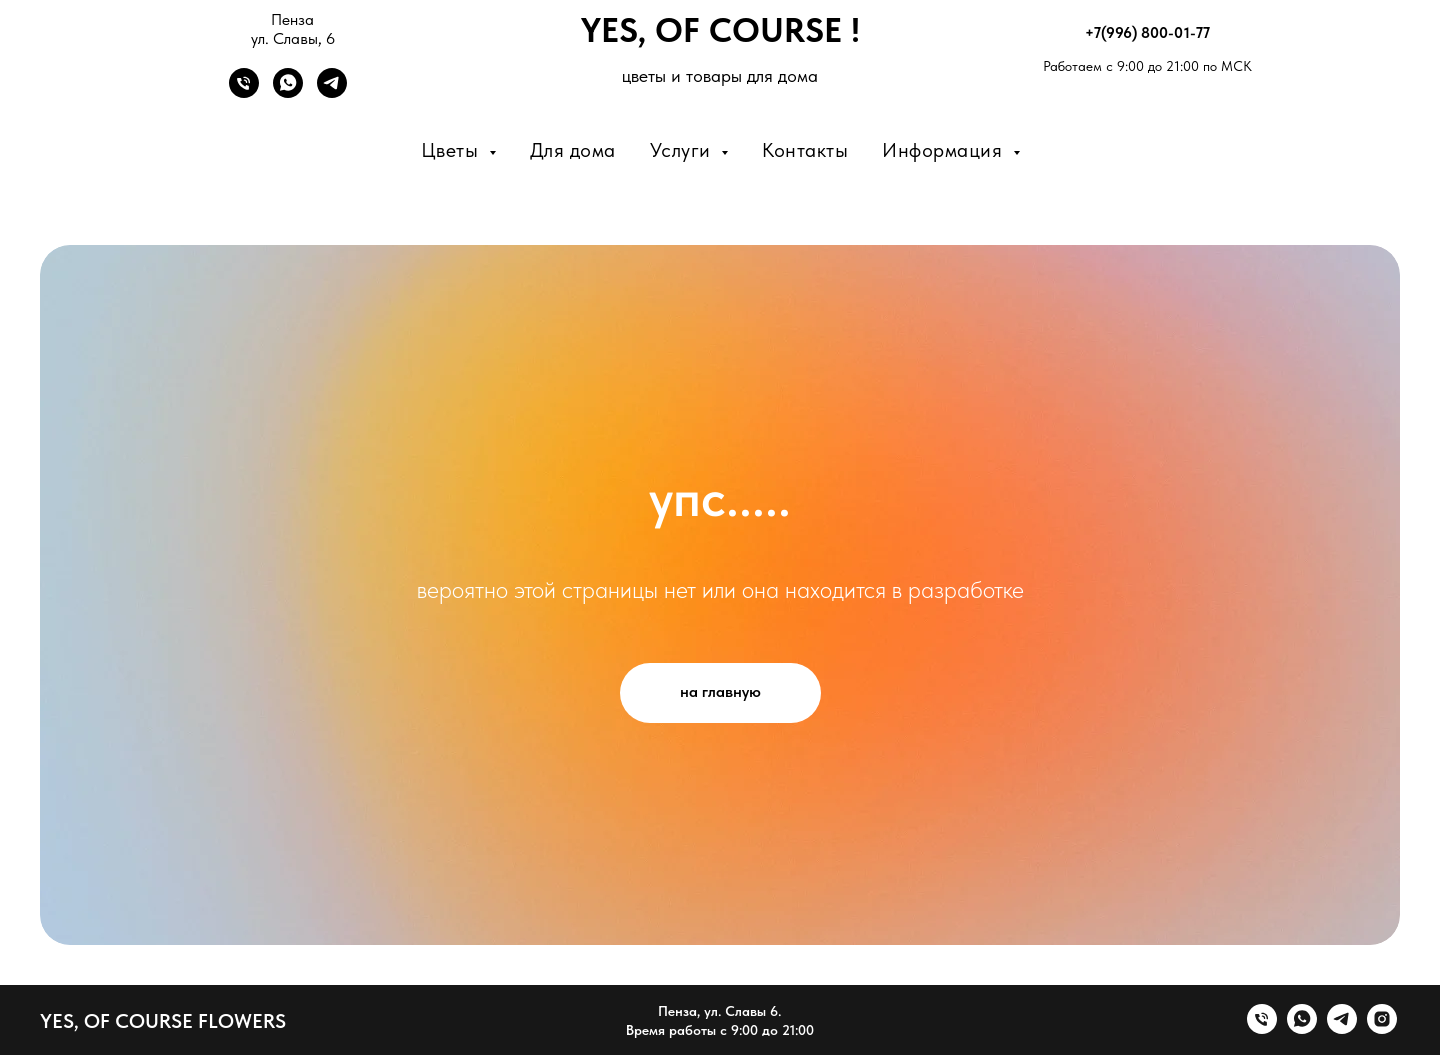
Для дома (573, 150)
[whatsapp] (1302, 1028)
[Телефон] (244, 92)
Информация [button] (945, 150)
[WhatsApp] (288, 92)
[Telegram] (332, 92)
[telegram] (1342, 1028)
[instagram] (1382, 1028)
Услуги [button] (683, 150)
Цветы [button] (452, 150)
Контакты (805, 150)
